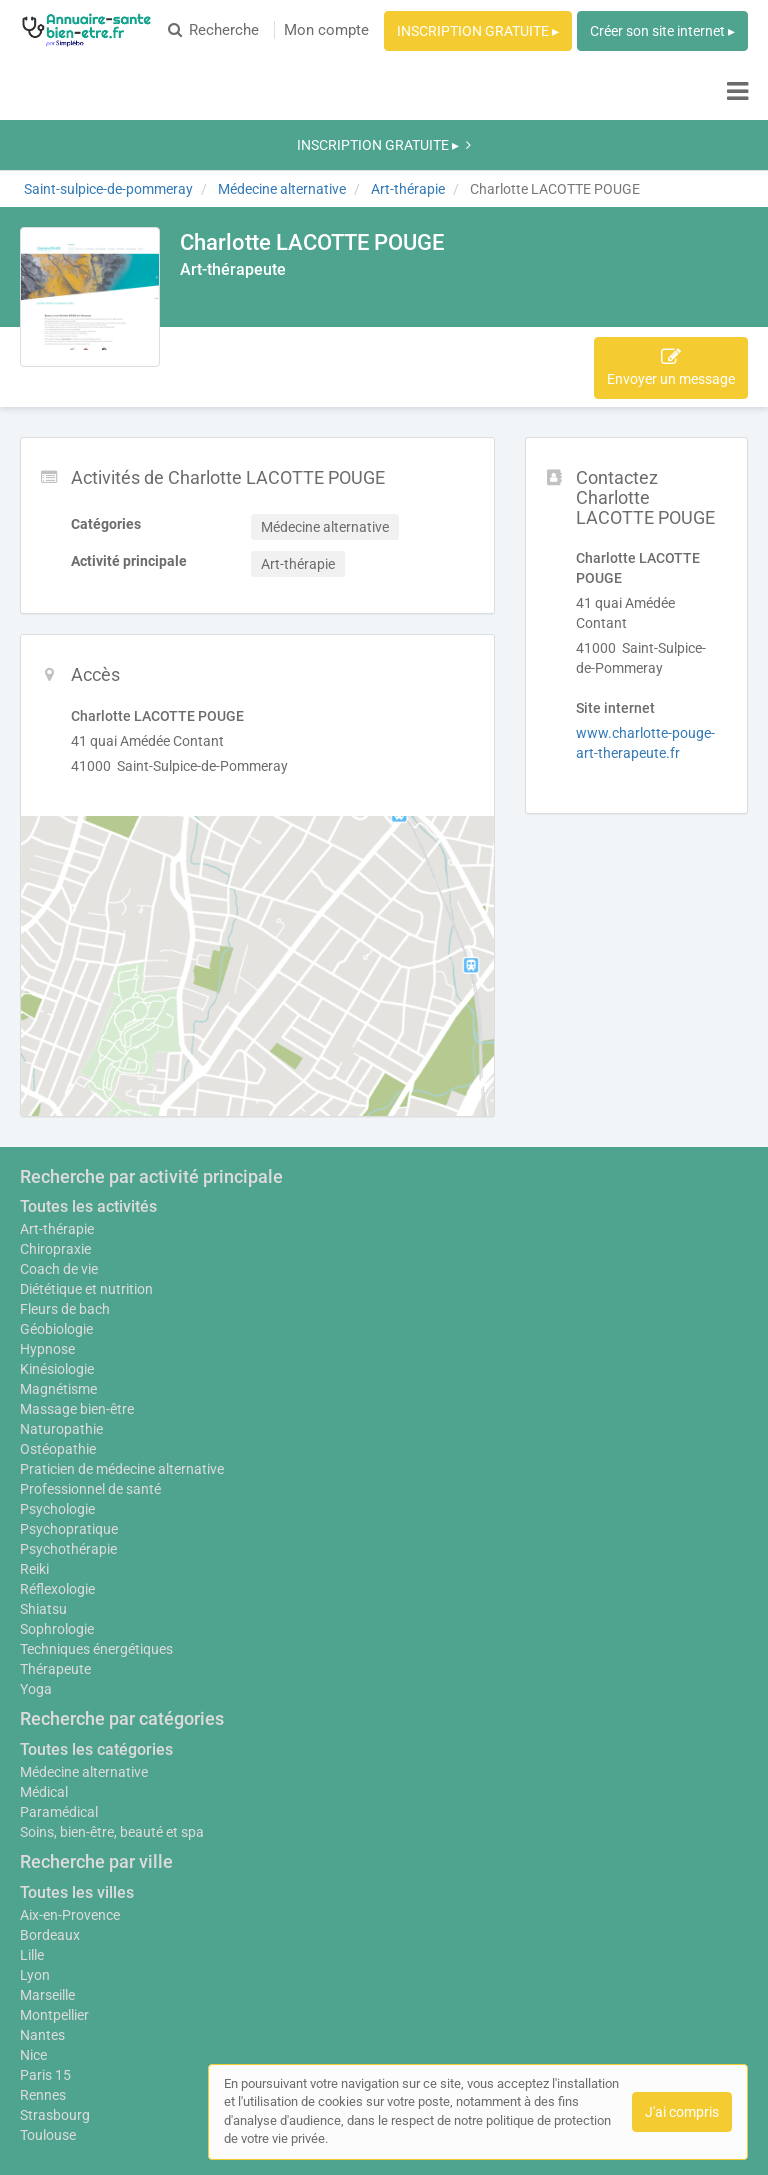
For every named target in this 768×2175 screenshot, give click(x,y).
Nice (33, 1935)
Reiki (34, 1449)
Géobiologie (56, 1199)
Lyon (35, 1855)
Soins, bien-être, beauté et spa (112, 1712)
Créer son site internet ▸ (662, 31)
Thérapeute (55, 1549)
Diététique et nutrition (86, 1159)
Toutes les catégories (96, 1629)
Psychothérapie (68, 1429)
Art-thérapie (57, 1099)
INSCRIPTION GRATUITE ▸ (478, 31)
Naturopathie (61, 1299)
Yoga (36, 1569)
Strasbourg (55, 1995)
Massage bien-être (77, 1279)
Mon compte (326, 30)
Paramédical (59, 1692)
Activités (219, 247)
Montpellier (54, 1895)
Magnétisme (58, 1259)
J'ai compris (682, 2112)
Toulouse (48, 2015)
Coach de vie (59, 1139)
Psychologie (57, 1389)
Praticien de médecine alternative (122, 1349)
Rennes (43, 1975)
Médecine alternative (84, 1652)
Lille (32, 1835)
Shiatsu (43, 1489)
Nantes (42, 1915)
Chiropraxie (55, 1119)
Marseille (47, 1875)
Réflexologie (57, 1469)
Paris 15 (45, 1955)
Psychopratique (69, 1409)
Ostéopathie (58, 1319)
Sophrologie (57, 1509)
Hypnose (47, 1219)
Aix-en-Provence (70, 1795)
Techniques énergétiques (96, 1529)
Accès (290, 247)
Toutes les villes (77, 1772)
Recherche (213, 30)
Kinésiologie (57, 1239)
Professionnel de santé (90, 1369)
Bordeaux (50, 1815)
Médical (44, 1672)
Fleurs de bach (65, 1179)
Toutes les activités (88, 1076)
